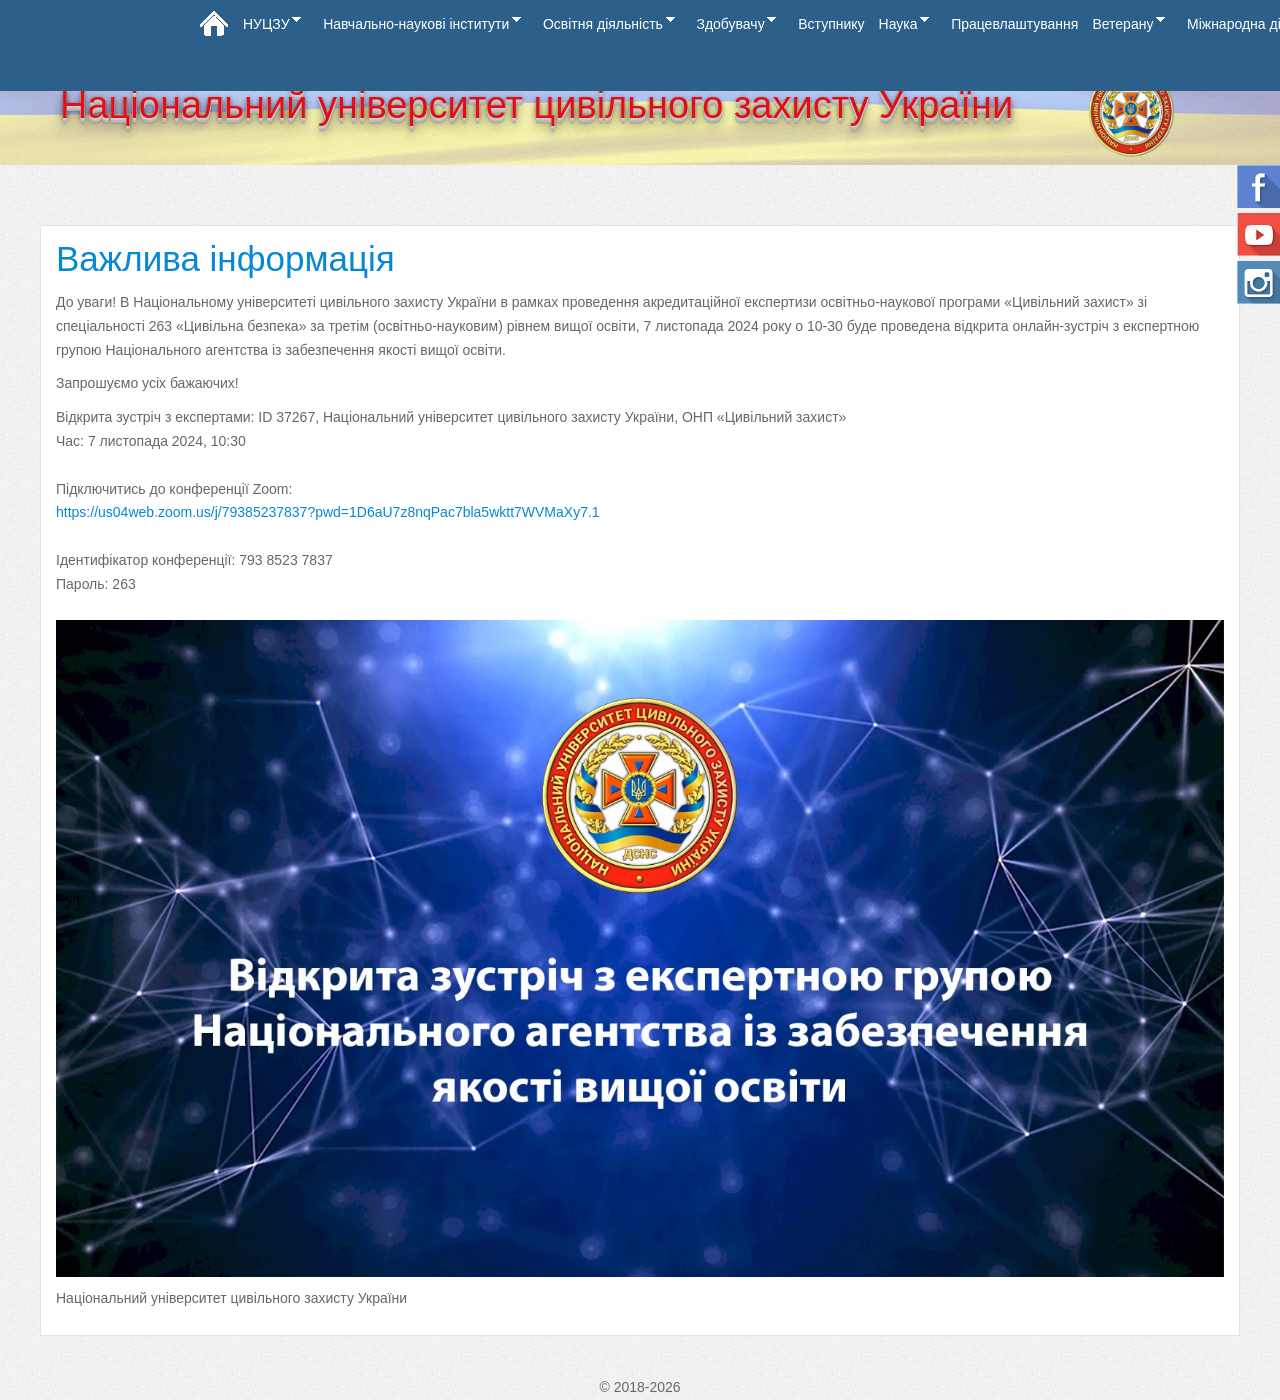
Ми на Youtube (1258, 234)
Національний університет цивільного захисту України (536, 105)
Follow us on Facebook (1258, 186)
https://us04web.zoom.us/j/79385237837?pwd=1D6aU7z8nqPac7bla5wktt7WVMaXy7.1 (328, 512)
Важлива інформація (225, 258)
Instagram (1258, 282)
